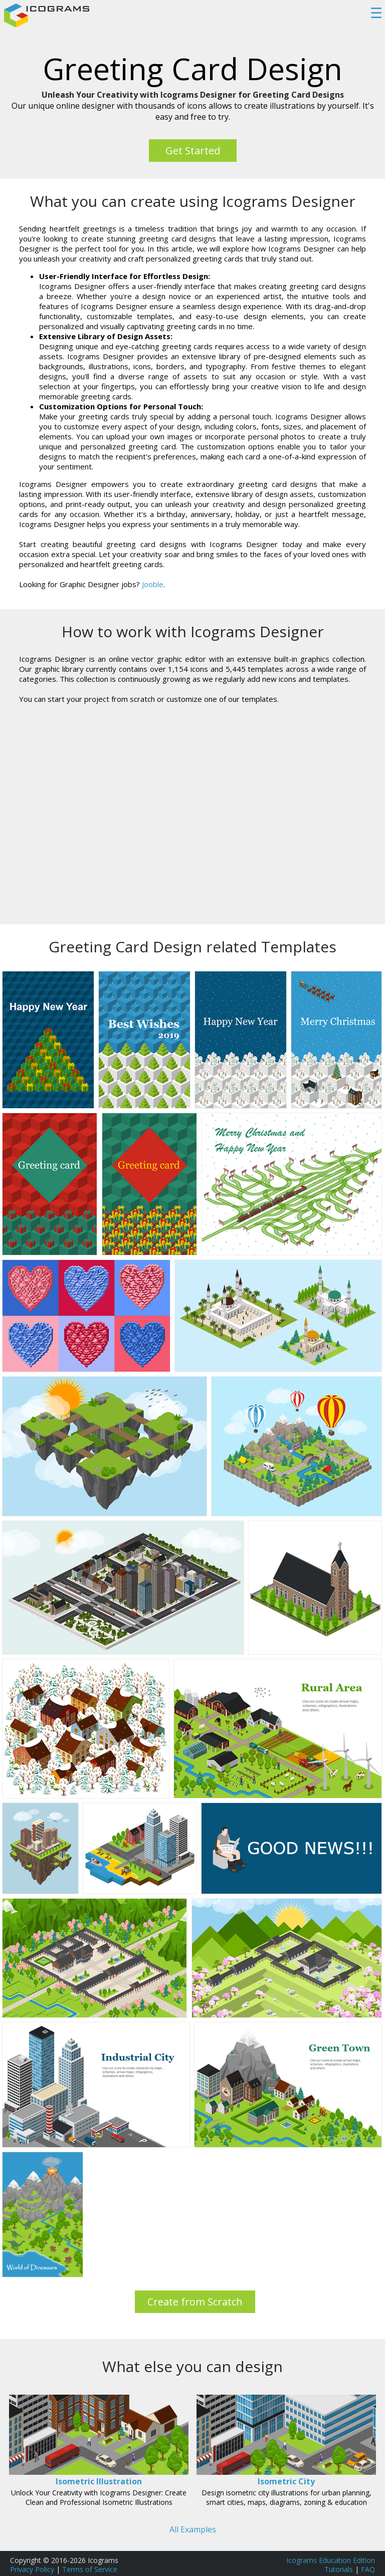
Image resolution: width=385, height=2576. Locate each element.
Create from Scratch (195, 2301)
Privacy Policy (32, 2569)
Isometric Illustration (99, 2481)
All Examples (192, 2529)
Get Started (192, 150)
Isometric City (286, 2481)
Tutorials (338, 2569)
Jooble (152, 584)
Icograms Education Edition (330, 2560)
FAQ (368, 2569)
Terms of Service (89, 2569)
